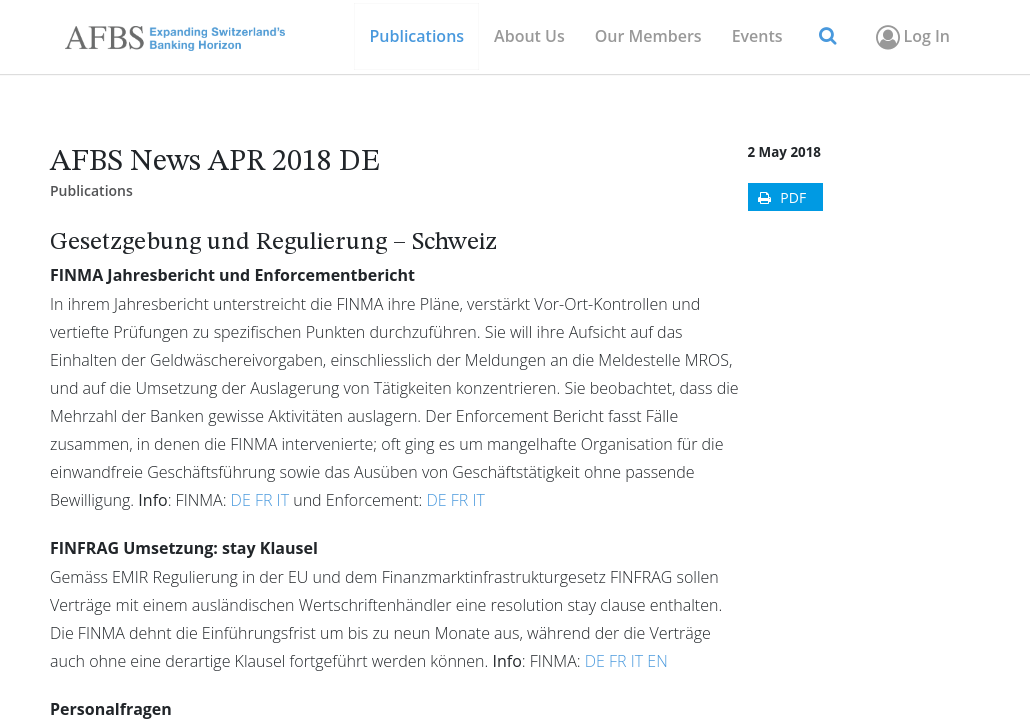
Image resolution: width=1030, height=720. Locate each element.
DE (241, 500)
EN (657, 661)
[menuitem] (648, 36)
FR (264, 500)
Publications (91, 190)
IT (283, 500)
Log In (911, 37)
